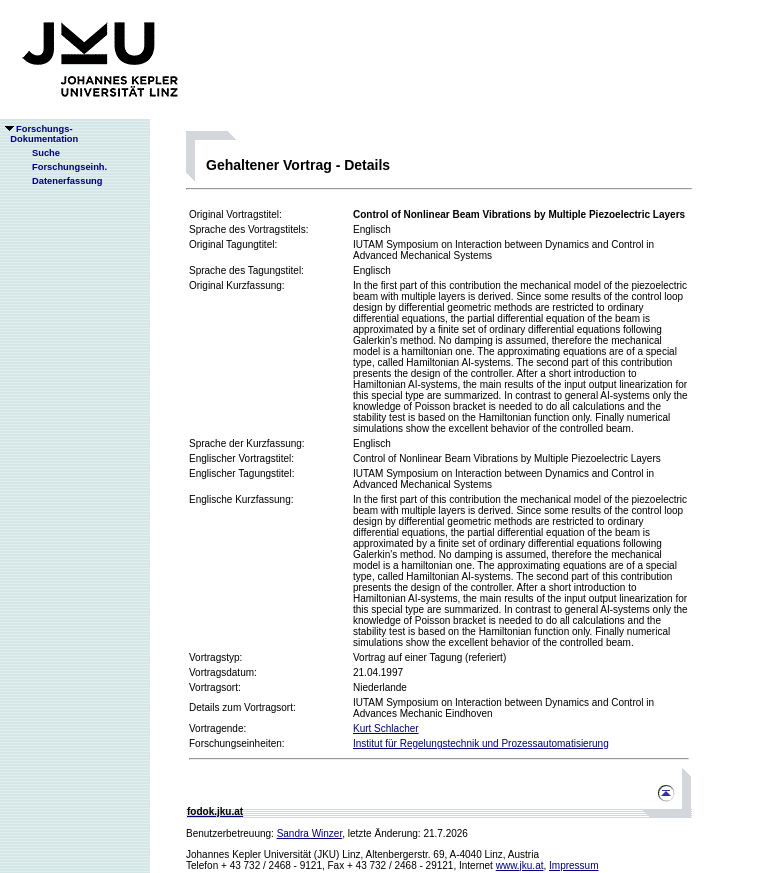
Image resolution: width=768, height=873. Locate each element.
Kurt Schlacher (386, 728)
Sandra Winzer (310, 833)
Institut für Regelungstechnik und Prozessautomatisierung (481, 743)
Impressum (573, 865)
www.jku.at (520, 865)
